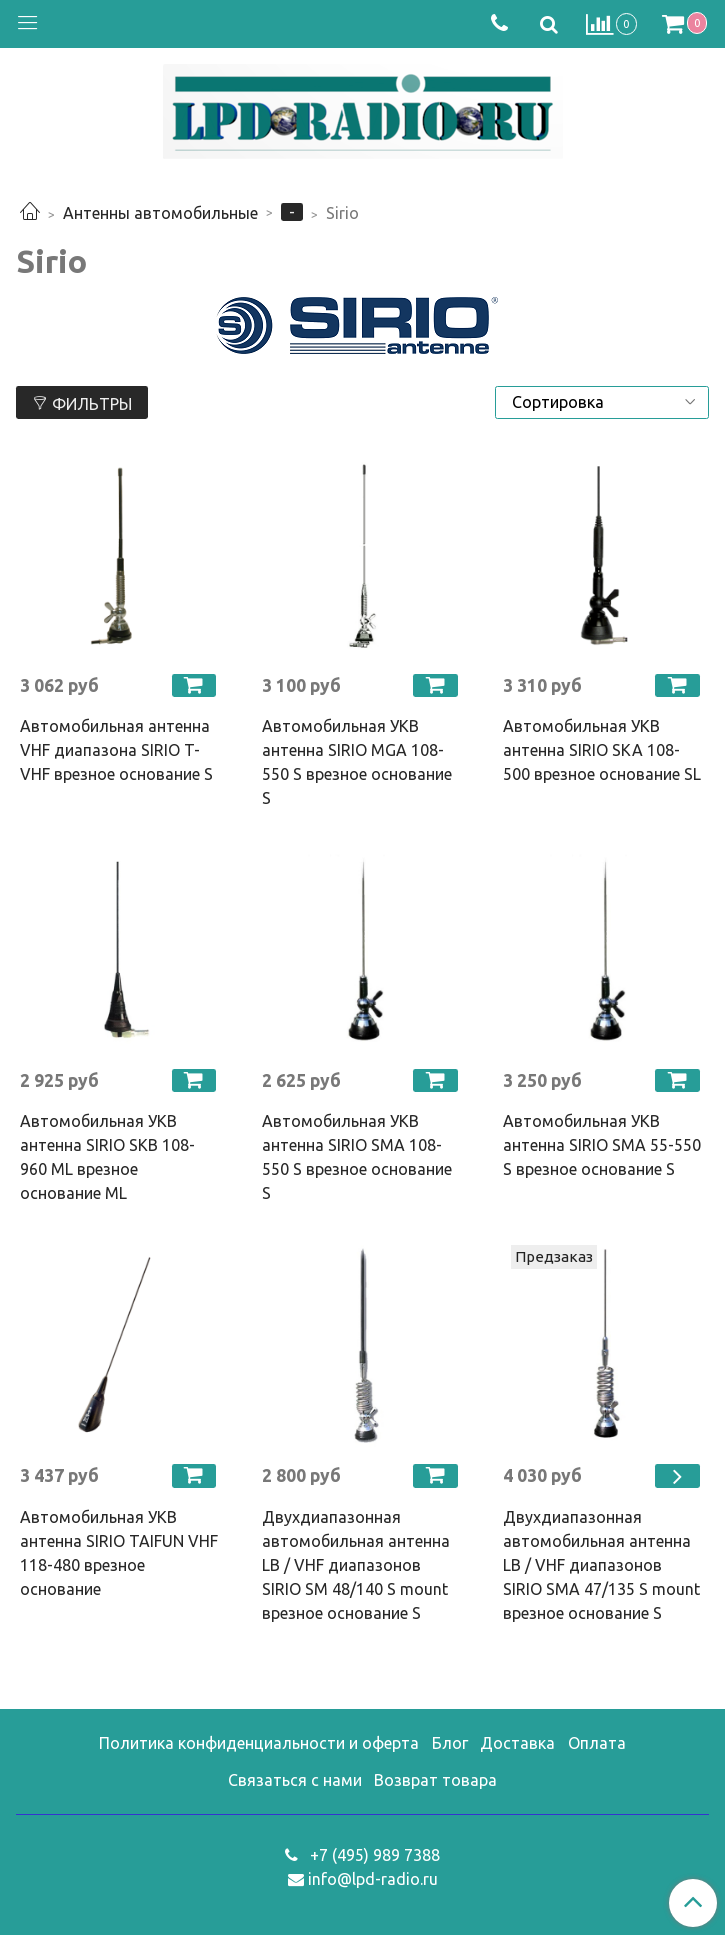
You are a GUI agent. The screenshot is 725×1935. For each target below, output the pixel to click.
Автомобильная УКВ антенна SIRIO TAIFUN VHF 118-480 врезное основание (119, 1553)
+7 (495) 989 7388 (373, 1855)
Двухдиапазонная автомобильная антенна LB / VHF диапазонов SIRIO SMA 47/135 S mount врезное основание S (601, 1565)
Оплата (597, 1743)
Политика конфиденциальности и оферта (259, 1743)
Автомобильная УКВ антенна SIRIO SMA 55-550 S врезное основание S (602, 1145)
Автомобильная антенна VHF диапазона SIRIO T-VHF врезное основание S (116, 750)
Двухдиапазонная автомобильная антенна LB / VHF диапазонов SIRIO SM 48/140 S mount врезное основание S (356, 1565)
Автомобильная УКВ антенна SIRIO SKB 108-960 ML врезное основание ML (107, 1157)
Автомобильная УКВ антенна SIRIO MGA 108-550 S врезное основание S (357, 762)
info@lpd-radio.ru (373, 1879)
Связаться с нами (295, 1780)
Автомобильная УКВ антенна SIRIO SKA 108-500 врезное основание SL (602, 750)
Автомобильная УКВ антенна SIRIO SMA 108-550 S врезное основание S (357, 1157)
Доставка (517, 1743)
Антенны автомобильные (160, 213)
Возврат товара (435, 1780)
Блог (450, 1743)
